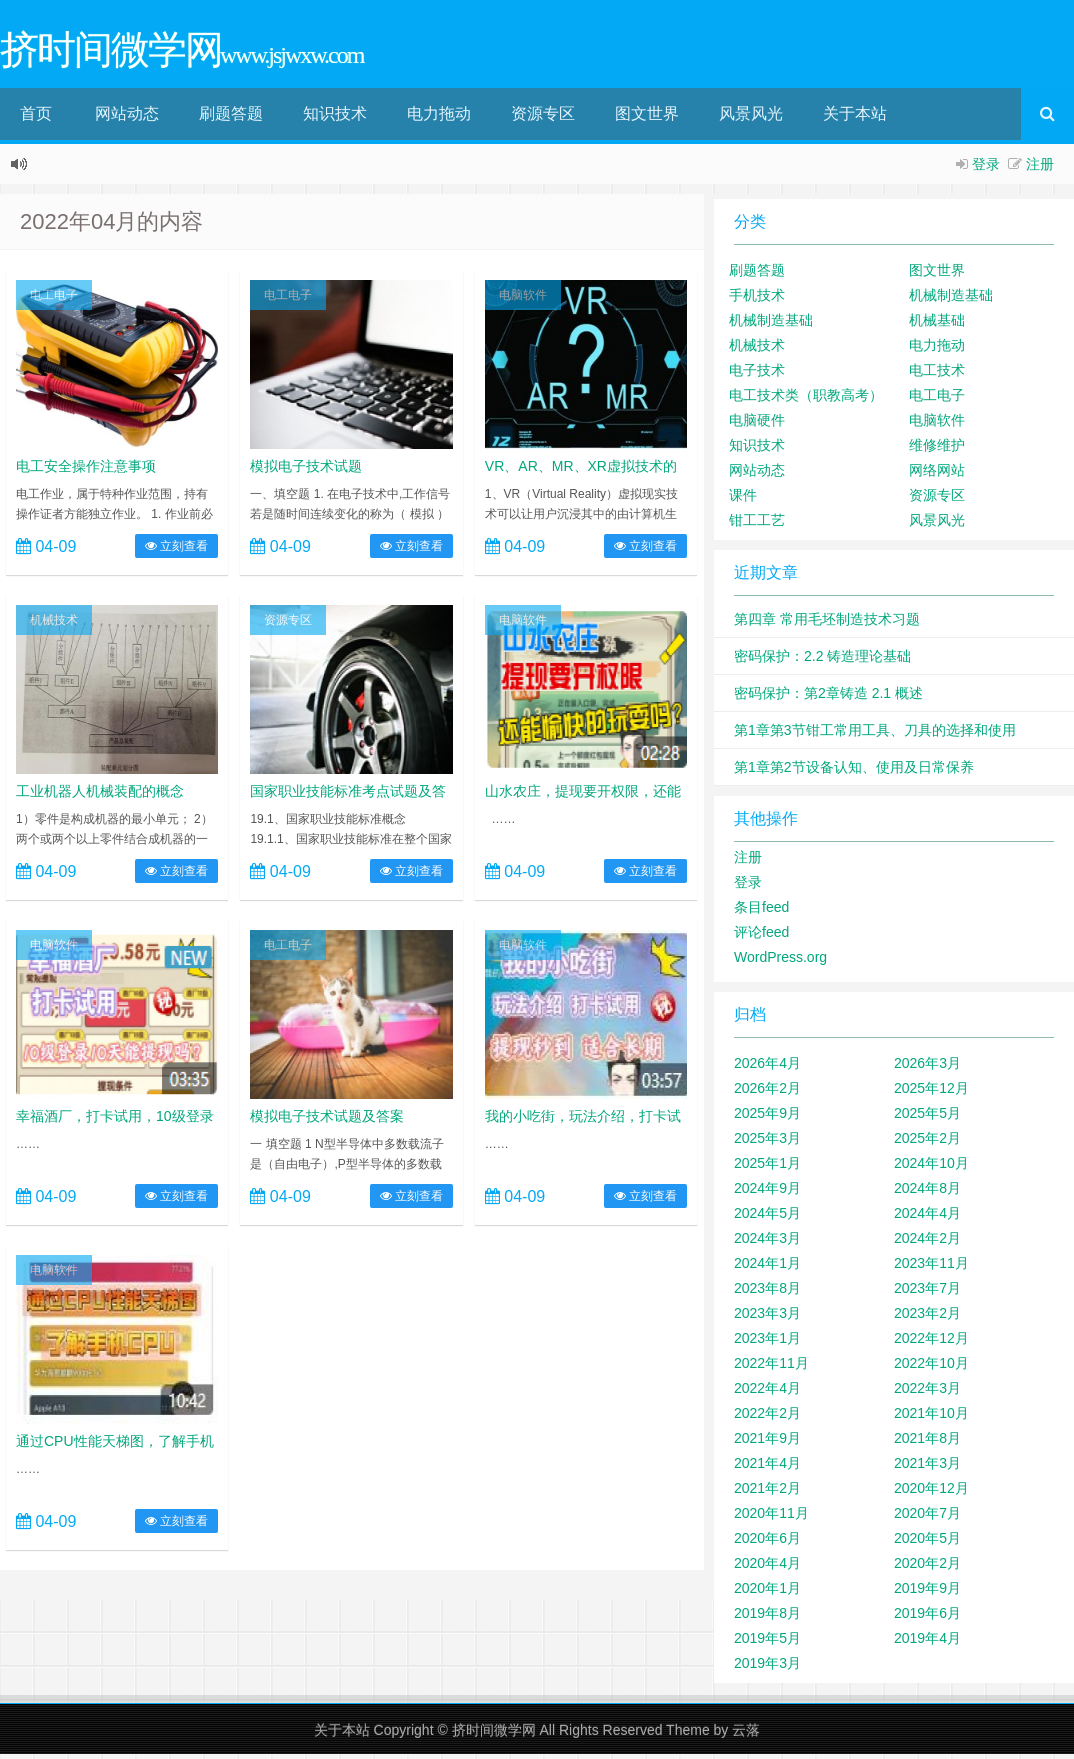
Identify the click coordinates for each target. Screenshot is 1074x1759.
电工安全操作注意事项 (86, 471)
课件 (743, 500)
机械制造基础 (951, 300)
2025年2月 (927, 1143)
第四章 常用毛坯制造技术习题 (827, 624)
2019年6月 (927, 1618)
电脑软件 (523, 300)
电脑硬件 (757, 425)
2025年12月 (931, 1093)
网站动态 (127, 118)
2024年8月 (927, 1193)
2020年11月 (771, 1518)
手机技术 (757, 300)
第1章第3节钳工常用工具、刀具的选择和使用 (875, 735)
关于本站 (855, 118)
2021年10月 (931, 1418)
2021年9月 (767, 1443)
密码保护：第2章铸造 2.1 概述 (828, 698)
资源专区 (543, 118)
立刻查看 (176, 551)
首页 (36, 118)
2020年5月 (927, 1543)
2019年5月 (767, 1643)
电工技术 (937, 375)
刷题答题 (231, 118)
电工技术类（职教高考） (806, 400)
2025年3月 (767, 1143)
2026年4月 (767, 1068)
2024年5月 (767, 1218)
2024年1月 (767, 1268)
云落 (746, 1735)
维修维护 (937, 450)
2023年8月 (767, 1293)
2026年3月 (927, 1068)
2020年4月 (767, 1568)
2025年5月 (927, 1118)
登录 (986, 169)
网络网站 (937, 475)
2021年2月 (767, 1493)
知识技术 (335, 118)
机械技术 (54, 625)
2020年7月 (927, 1518)
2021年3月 (927, 1468)
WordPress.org (780, 962)
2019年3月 (767, 1668)
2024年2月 (927, 1243)
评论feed (761, 937)
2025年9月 (767, 1118)
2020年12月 (931, 1493)
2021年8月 (927, 1443)
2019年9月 (927, 1593)
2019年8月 (767, 1618)
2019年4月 (927, 1643)
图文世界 (647, 118)
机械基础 (937, 325)
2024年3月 (767, 1243)
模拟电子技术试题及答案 (327, 1121)
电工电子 (54, 300)
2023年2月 (927, 1318)
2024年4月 (927, 1218)
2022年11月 (771, 1368)
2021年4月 (767, 1468)
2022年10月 (931, 1368)
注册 (1040, 169)
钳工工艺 (757, 525)
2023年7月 (927, 1293)
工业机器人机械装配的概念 (100, 796)
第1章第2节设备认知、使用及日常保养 (854, 772)
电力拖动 (439, 118)
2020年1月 (767, 1593)
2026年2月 (767, 1093)
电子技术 (757, 375)
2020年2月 (927, 1568)
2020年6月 (767, 1543)
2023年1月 (767, 1343)
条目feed (761, 912)
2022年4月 (767, 1393)
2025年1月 (767, 1168)
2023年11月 (931, 1268)
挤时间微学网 (494, 1735)
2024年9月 (767, 1193)
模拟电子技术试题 (306, 471)
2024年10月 (931, 1168)
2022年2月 (767, 1418)
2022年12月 (931, 1343)
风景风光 (751, 118)
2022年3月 (927, 1393)
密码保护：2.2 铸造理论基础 (822, 661)
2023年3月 (767, 1318)
